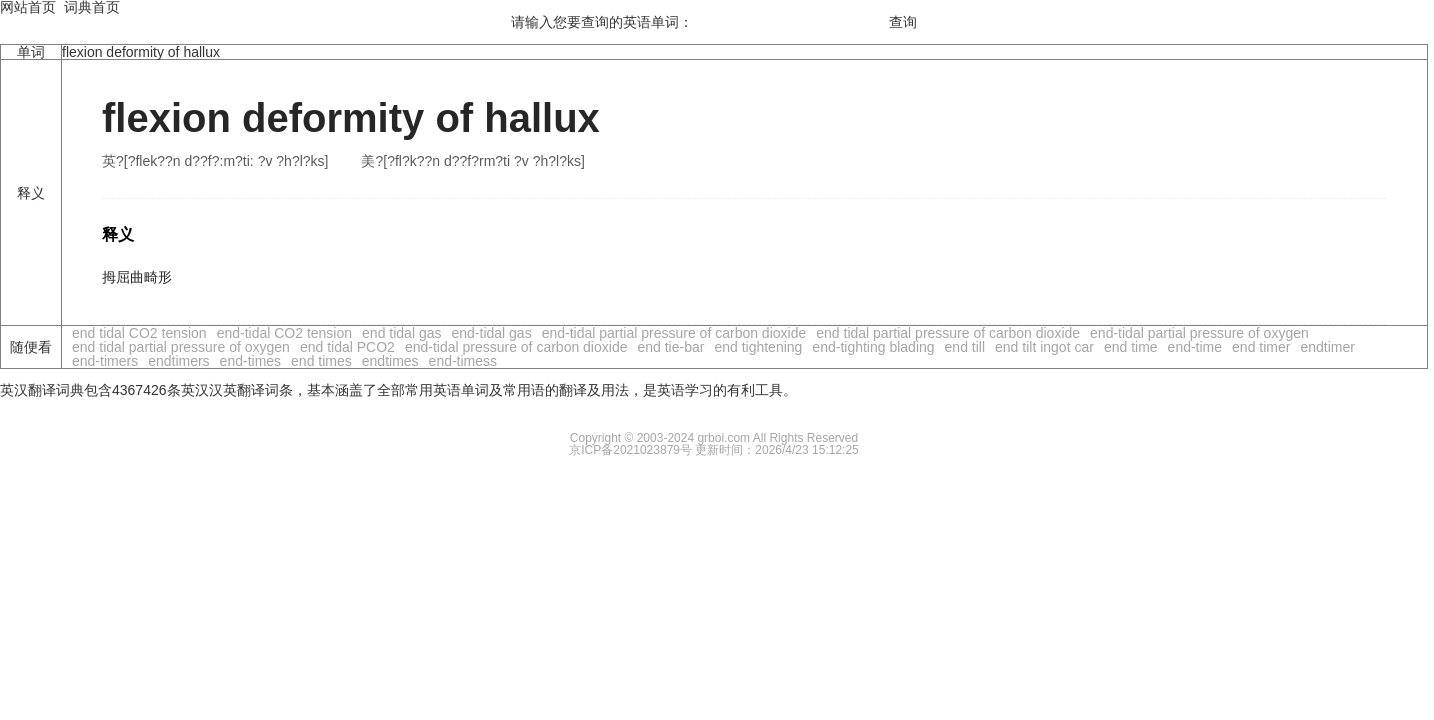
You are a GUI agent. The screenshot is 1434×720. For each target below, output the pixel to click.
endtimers (178, 361)
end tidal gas (401, 333)
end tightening (758, 347)
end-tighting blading (873, 347)
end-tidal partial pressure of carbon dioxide (674, 333)
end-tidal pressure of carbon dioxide (516, 347)
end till (965, 347)
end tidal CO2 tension (139, 333)
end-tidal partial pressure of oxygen (1199, 333)
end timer (1261, 347)
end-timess (463, 361)
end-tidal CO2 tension (284, 333)
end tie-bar (670, 347)
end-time (1195, 347)
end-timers (105, 361)
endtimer (1327, 347)
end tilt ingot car (1044, 347)
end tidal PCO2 (347, 347)
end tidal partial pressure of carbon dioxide (948, 333)
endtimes (390, 361)
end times (321, 361)
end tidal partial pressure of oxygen (181, 347)
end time (1131, 347)
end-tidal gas (491, 333)
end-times (250, 361)
